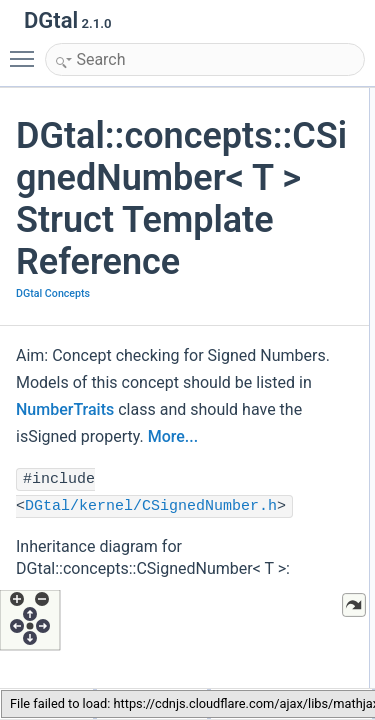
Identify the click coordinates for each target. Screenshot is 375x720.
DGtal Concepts (53, 293)
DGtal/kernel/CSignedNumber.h (151, 506)
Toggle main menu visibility (27, 50)
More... (173, 436)
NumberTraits (65, 409)
